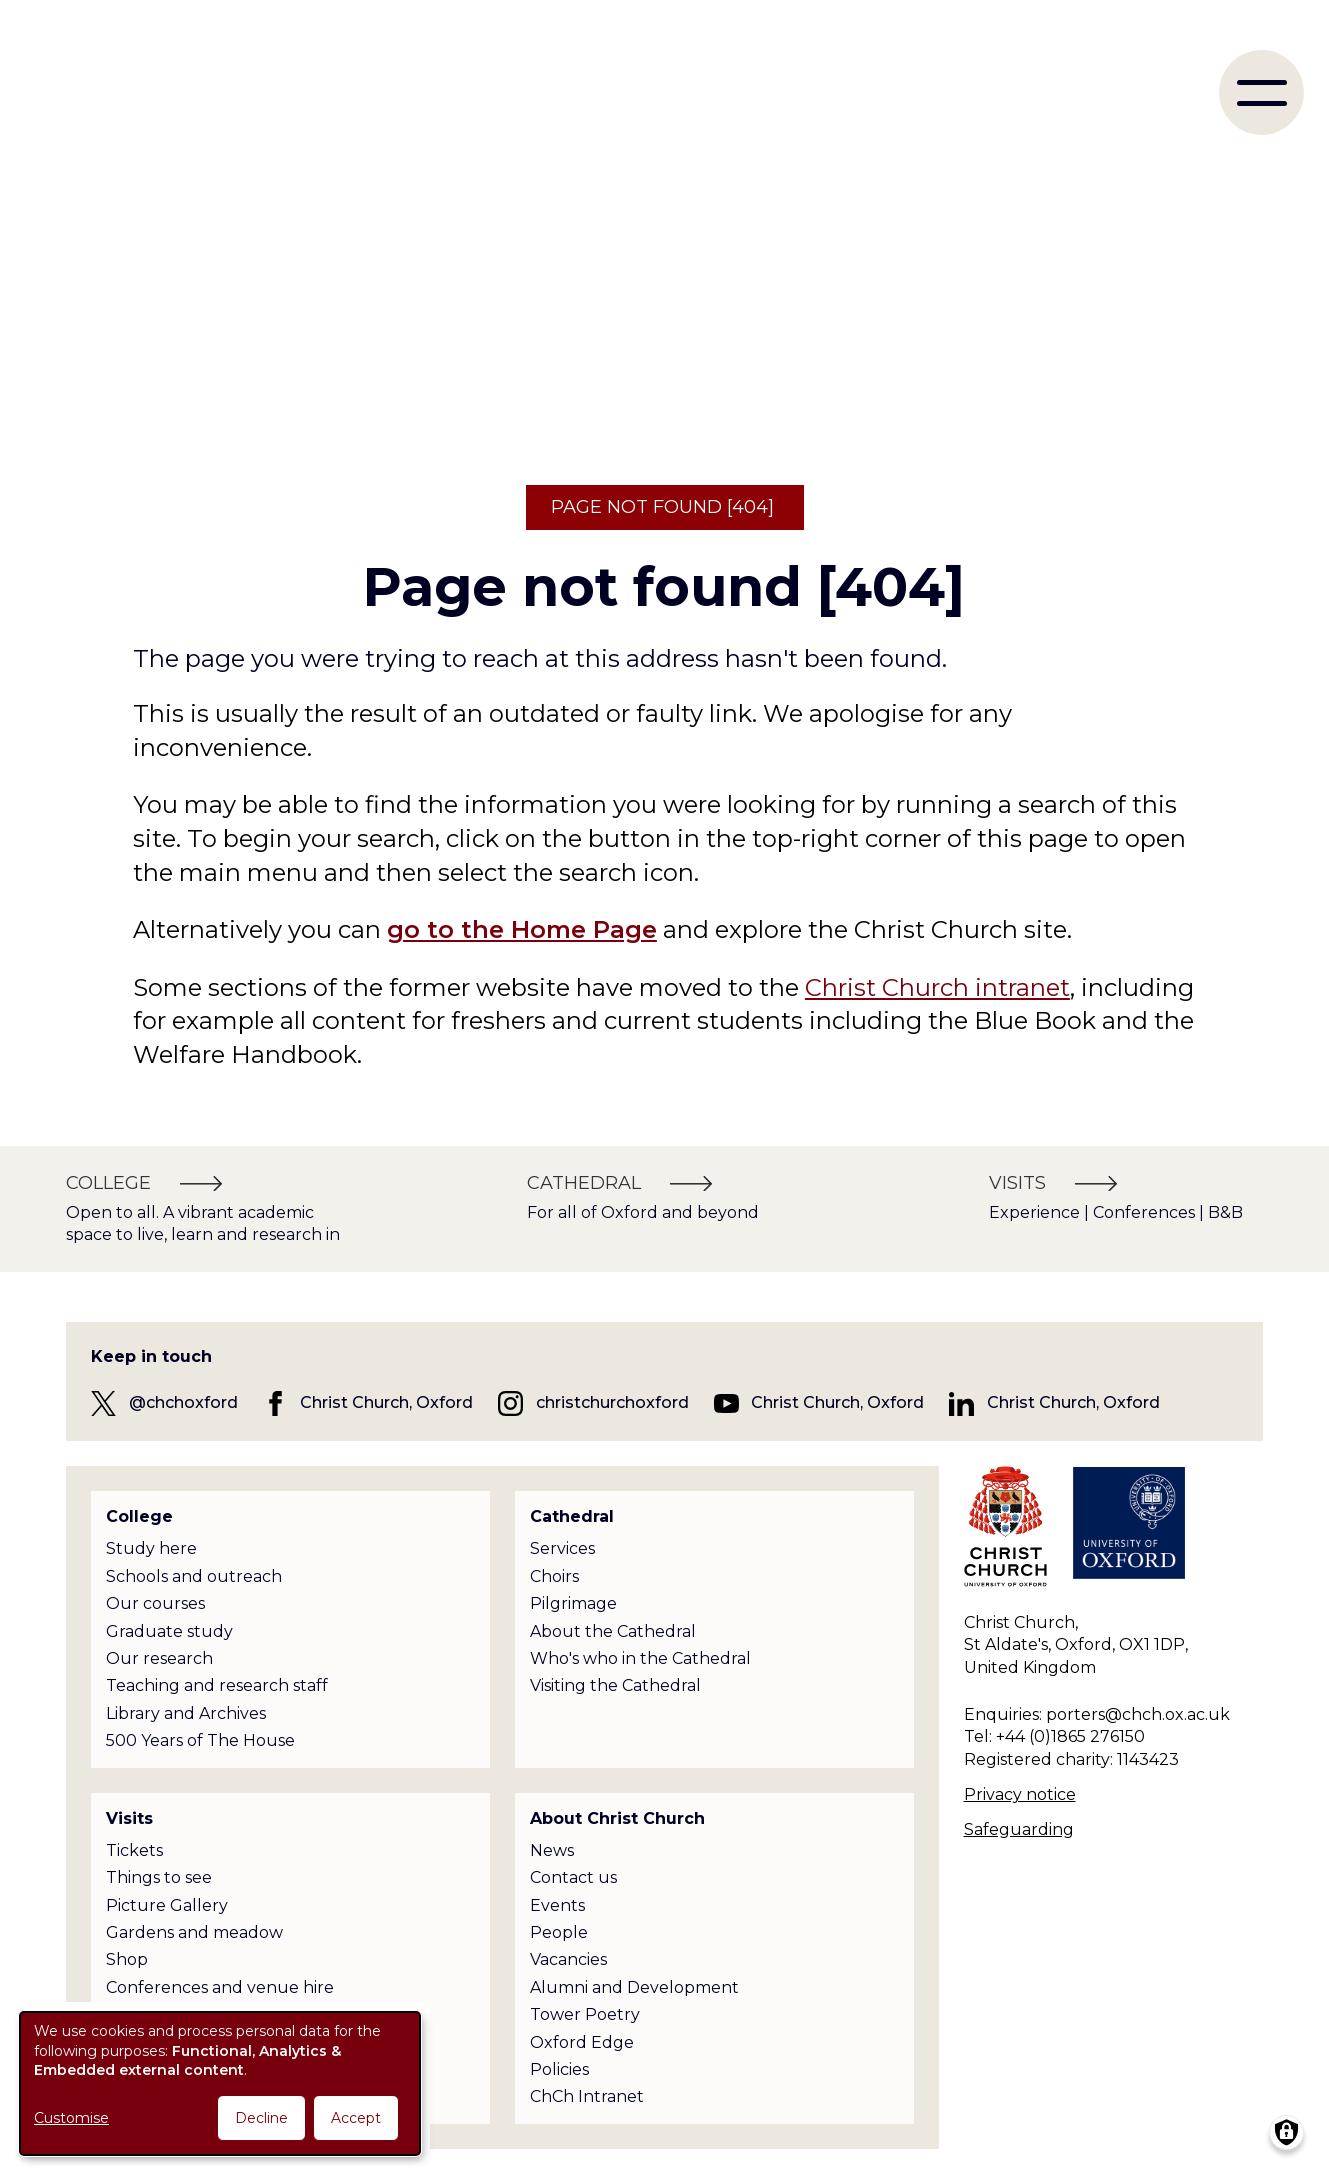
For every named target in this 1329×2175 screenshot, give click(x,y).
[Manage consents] (1286, 2132)
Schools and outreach (194, 1576)
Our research (159, 1658)
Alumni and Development (634, 1987)
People (559, 1932)
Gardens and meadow (194, 1932)
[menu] (1261, 92)
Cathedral (572, 1516)
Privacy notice (1020, 1794)
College (139, 1516)
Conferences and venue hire (220, 1987)
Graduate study (169, 1631)
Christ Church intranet (937, 987)
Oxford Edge (582, 2042)
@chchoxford (183, 1402)
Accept (356, 2118)
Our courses (155, 1603)
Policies (559, 2069)
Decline (261, 2118)
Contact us (573, 1877)
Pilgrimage (573, 1603)
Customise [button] (71, 2118)
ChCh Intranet (587, 2096)
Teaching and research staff (217, 1685)
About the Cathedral (613, 1631)
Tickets (134, 1850)
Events (557, 1905)
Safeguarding (1019, 1829)
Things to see (159, 1877)
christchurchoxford (612, 1402)
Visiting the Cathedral (615, 1685)
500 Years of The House (200, 1740)
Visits (129, 1818)
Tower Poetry (585, 2014)
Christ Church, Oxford (386, 1402)
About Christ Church (617, 1818)
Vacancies (568, 1959)
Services (562, 1548)
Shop (127, 1959)
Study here (151, 1548)
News (552, 1850)
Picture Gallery (167, 1905)
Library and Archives (186, 1713)
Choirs (554, 1576)
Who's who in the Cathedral (640, 1658)
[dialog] (220, 2083)
